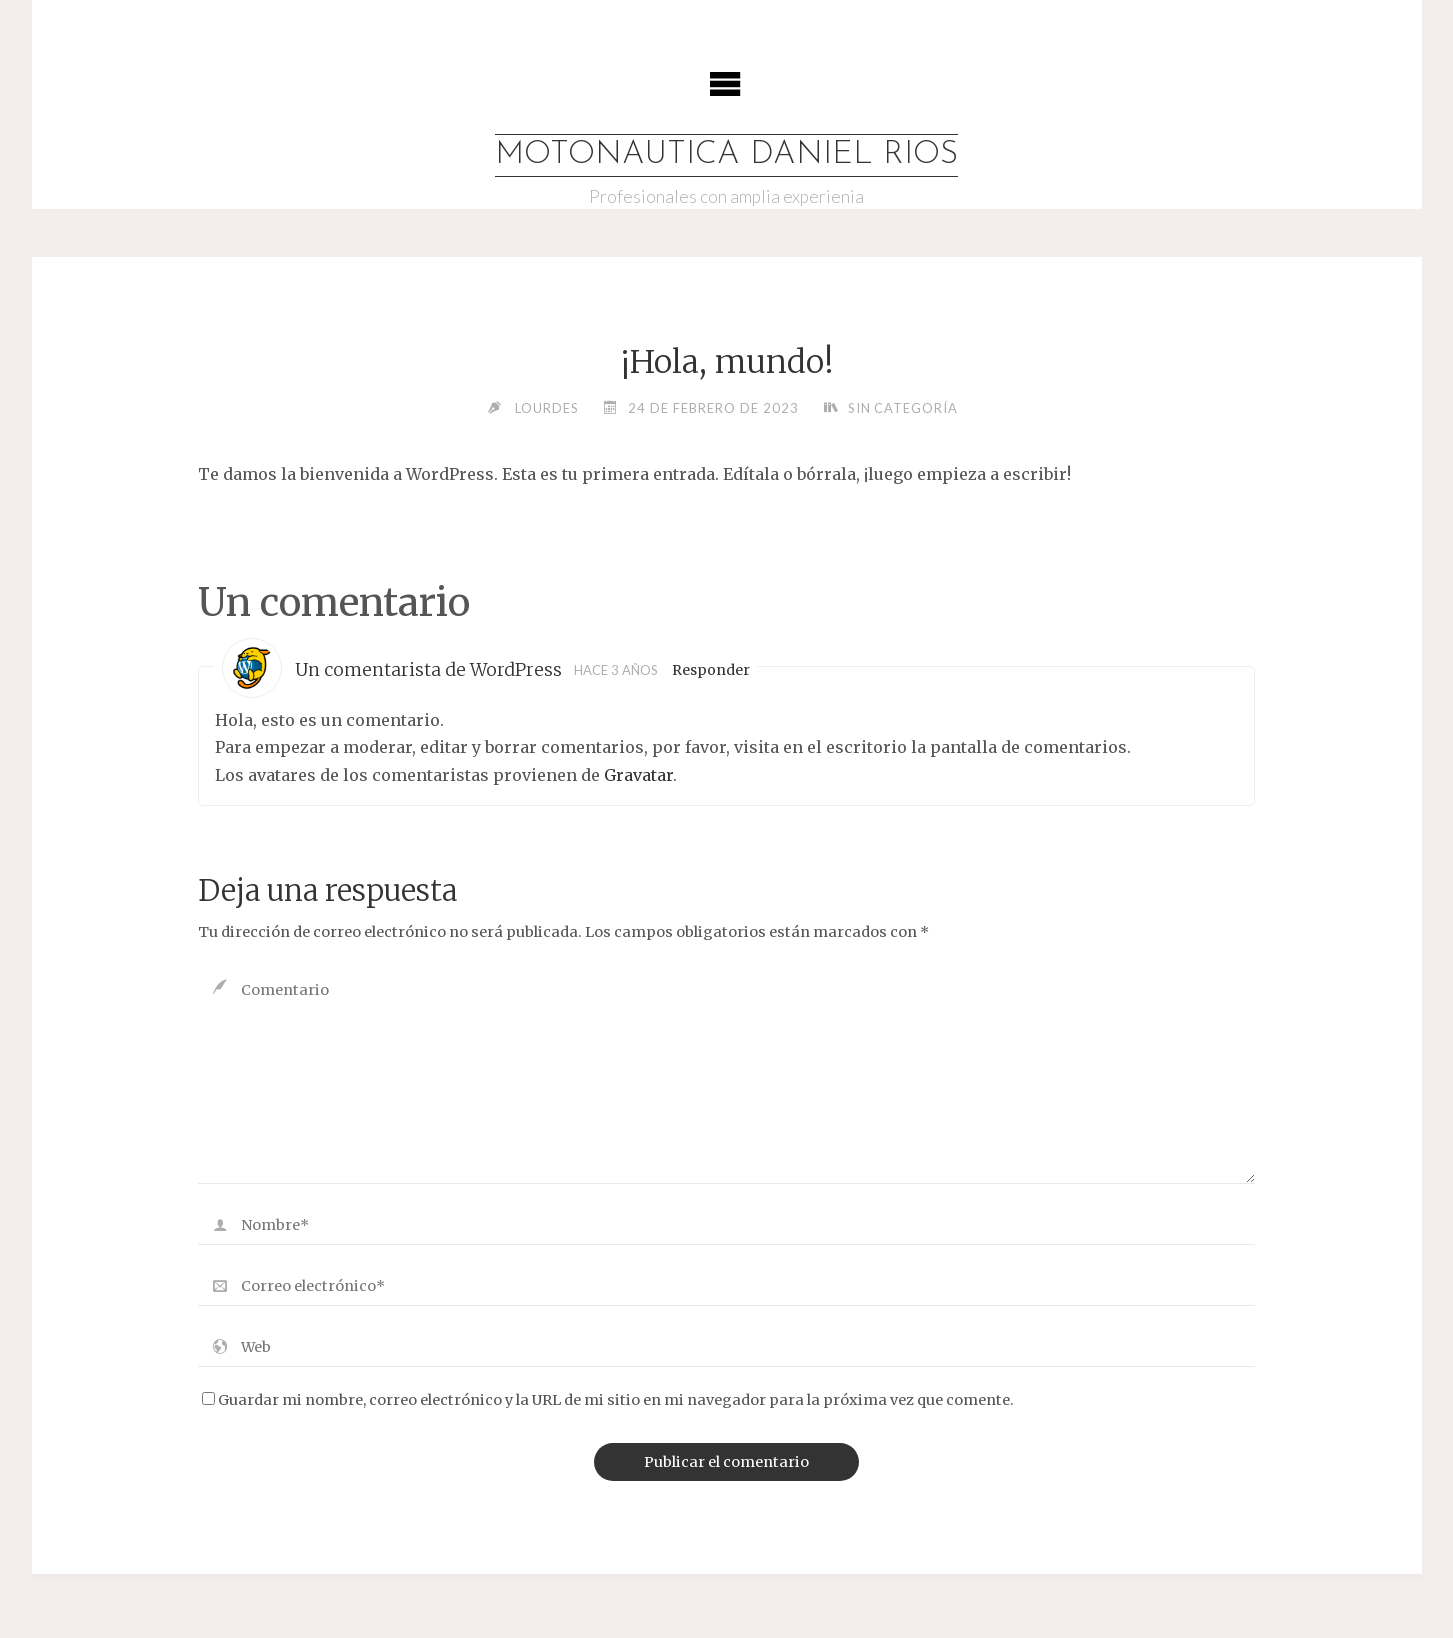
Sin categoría (902, 408)
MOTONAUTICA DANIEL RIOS (726, 155)
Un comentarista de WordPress (428, 671)
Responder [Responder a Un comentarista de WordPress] (711, 671)
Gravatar (638, 775)
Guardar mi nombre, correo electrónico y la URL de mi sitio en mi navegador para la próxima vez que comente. (608, 1400)
